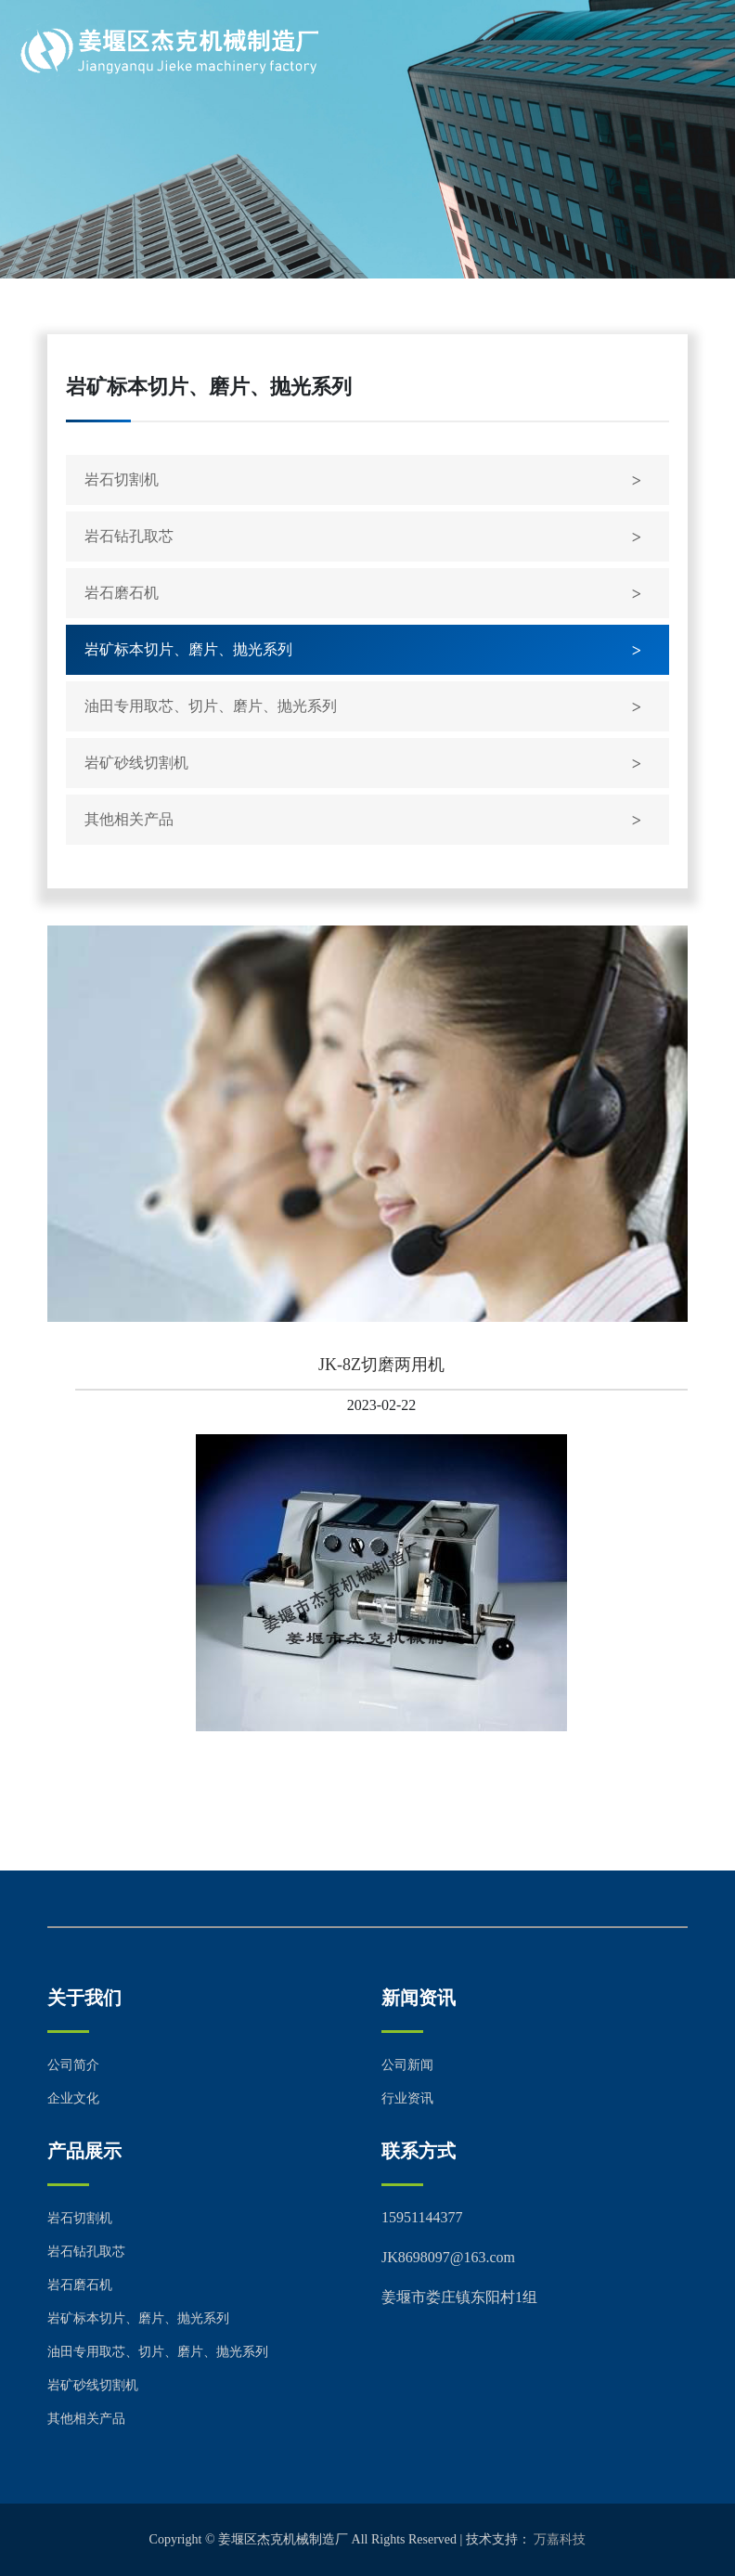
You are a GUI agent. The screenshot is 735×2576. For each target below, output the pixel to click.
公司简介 (73, 2065)
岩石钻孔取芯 (129, 536)
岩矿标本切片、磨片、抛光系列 (188, 649)
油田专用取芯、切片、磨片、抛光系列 (210, 706)
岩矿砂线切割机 (136, 762)
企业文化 (73, 2098)
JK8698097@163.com (448, 2257)
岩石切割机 (121, 479)
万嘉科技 (560, 2539)
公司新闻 (407, 2065)
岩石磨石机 (121, 593)
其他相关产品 (129, 819)
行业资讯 (407, 2098)
